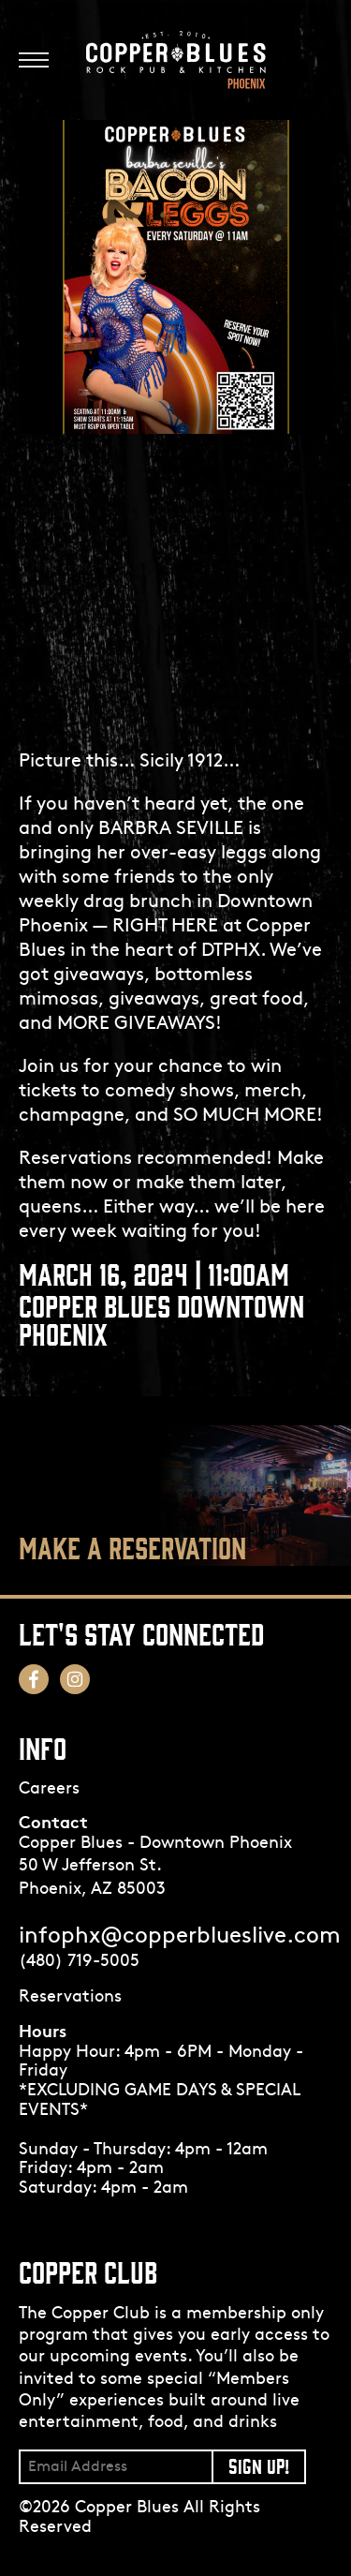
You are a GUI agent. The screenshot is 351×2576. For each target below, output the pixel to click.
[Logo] (176, 60)
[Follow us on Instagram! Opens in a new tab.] (75, 1679)
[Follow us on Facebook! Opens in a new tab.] (34, 1679)
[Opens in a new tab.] (175, 1998)
